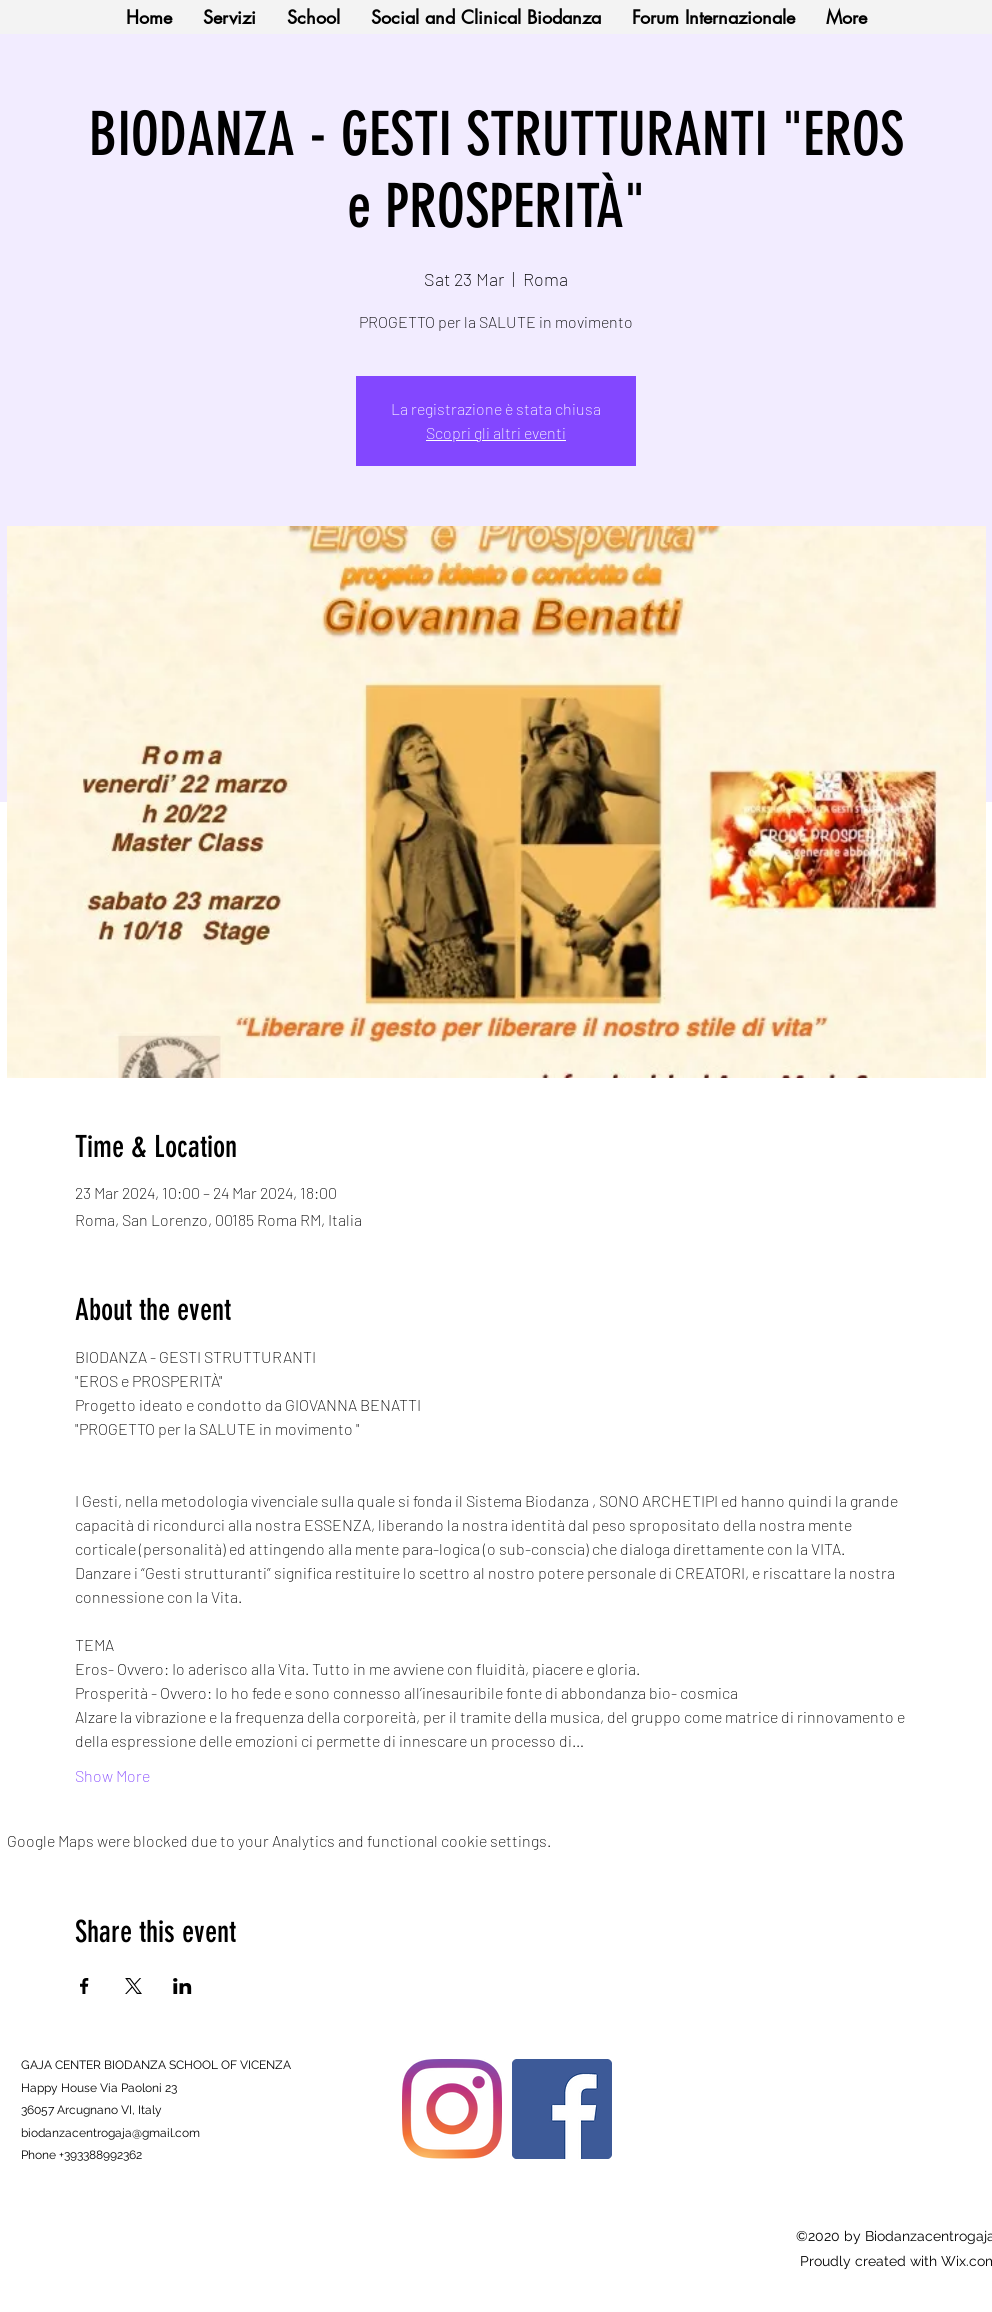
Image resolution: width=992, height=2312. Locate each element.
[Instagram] (452, 2109)
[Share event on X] (133, 1986)
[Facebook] (562, 2109)
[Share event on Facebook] (84, 1986)
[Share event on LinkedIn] (182, 1986)
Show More (112, 1775)
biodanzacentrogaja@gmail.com (110, 2133)
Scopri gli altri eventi (496, 432)
